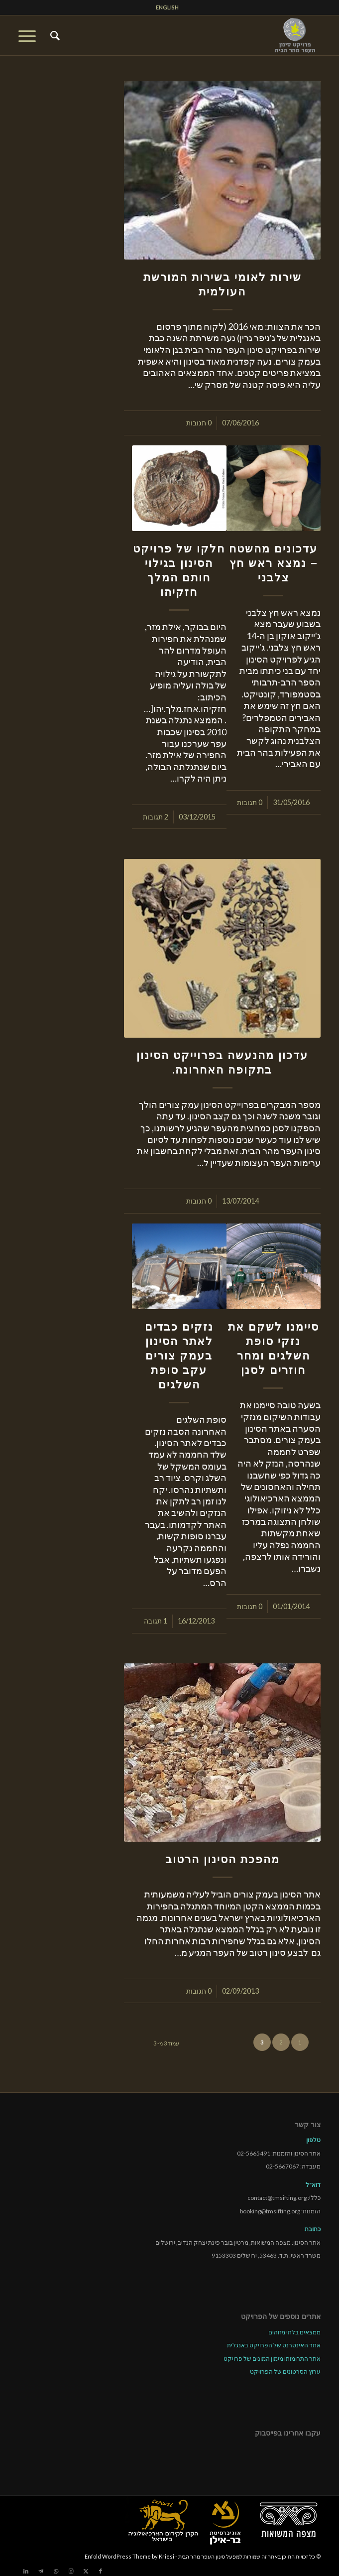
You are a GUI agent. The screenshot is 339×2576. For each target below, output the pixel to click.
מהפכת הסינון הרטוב (222, 1859)
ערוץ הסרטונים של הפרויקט (285, 2371)
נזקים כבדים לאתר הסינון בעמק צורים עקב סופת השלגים (179, 1355)
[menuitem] (167, 7)
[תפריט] (30, 35)
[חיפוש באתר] (53, 35)
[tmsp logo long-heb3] (200, 35)
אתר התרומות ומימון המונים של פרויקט (272, 2358)
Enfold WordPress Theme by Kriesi (129, 2556)
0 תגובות (199, 422)
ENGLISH (167, 7)
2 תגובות (155, 817)
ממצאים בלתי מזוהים (294, 2332)
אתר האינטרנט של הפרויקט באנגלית (274, 2345)
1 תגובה (155, 1621)
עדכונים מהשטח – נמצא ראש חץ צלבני (273, 563)
